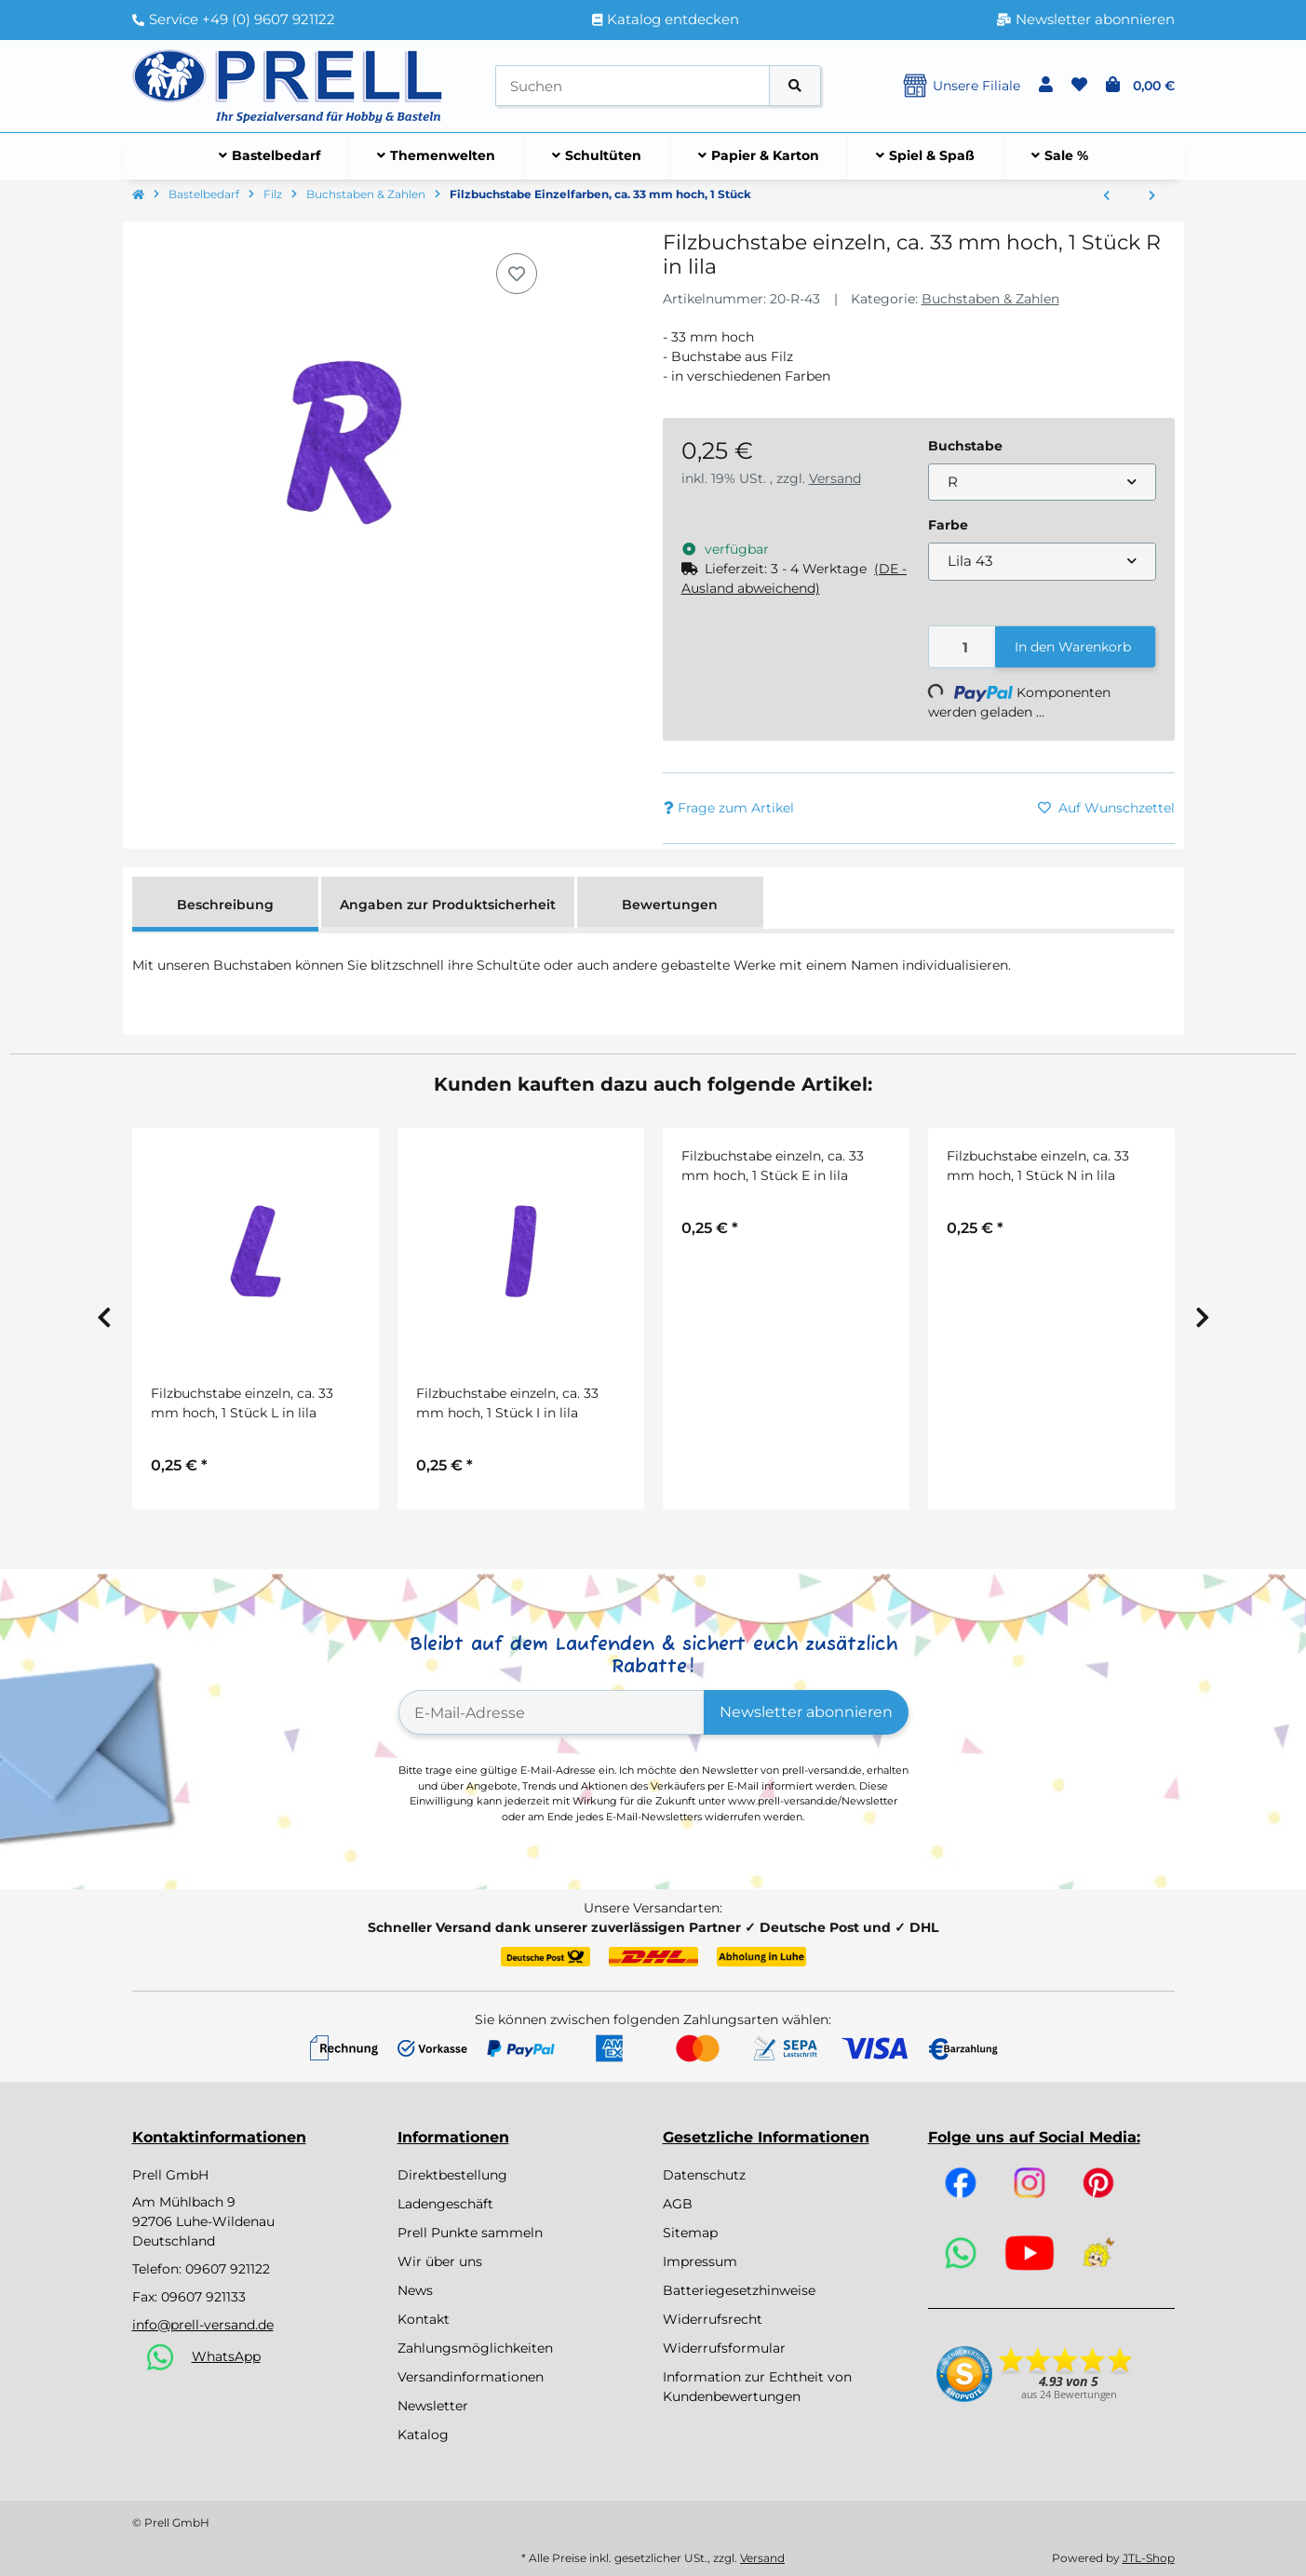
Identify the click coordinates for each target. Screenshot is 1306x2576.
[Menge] (962, 647)
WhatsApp (226, 2356)
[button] (1046, 85)
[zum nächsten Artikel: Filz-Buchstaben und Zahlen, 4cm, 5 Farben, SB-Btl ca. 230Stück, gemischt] (1152, 196)
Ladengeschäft (445, 2203)
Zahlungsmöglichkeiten (475, 2348)
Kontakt (423, 2319)
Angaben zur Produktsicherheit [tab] (448, 904)
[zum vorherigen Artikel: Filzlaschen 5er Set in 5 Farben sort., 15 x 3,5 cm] (1106, 196)
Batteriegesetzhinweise (739, 2290)
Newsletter (432, 2405)
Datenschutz (704, 2175)
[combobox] (1042, 482)
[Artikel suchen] (795, 86)
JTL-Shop (1149, 2558)
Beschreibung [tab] (225, 904)
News (415, 2290)
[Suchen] (632, 86)
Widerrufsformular (724, 2348)
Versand (835, 478)
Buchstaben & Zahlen (990, 298)
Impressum (700, 2261)
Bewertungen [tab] (670, 904)
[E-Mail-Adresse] (551, 1712)
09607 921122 (227, 2269)
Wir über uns (439, 2261)
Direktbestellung (452, 2175)
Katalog (423, 2434)
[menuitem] (270, 156)
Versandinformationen (470, 2376)
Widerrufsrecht (712, 2319)
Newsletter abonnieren (806, 1712)
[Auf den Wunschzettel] (516, 273)
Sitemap (690, 2232)
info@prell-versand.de (203, 2324)
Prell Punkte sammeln (470, 2232)
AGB (678, 2203)
